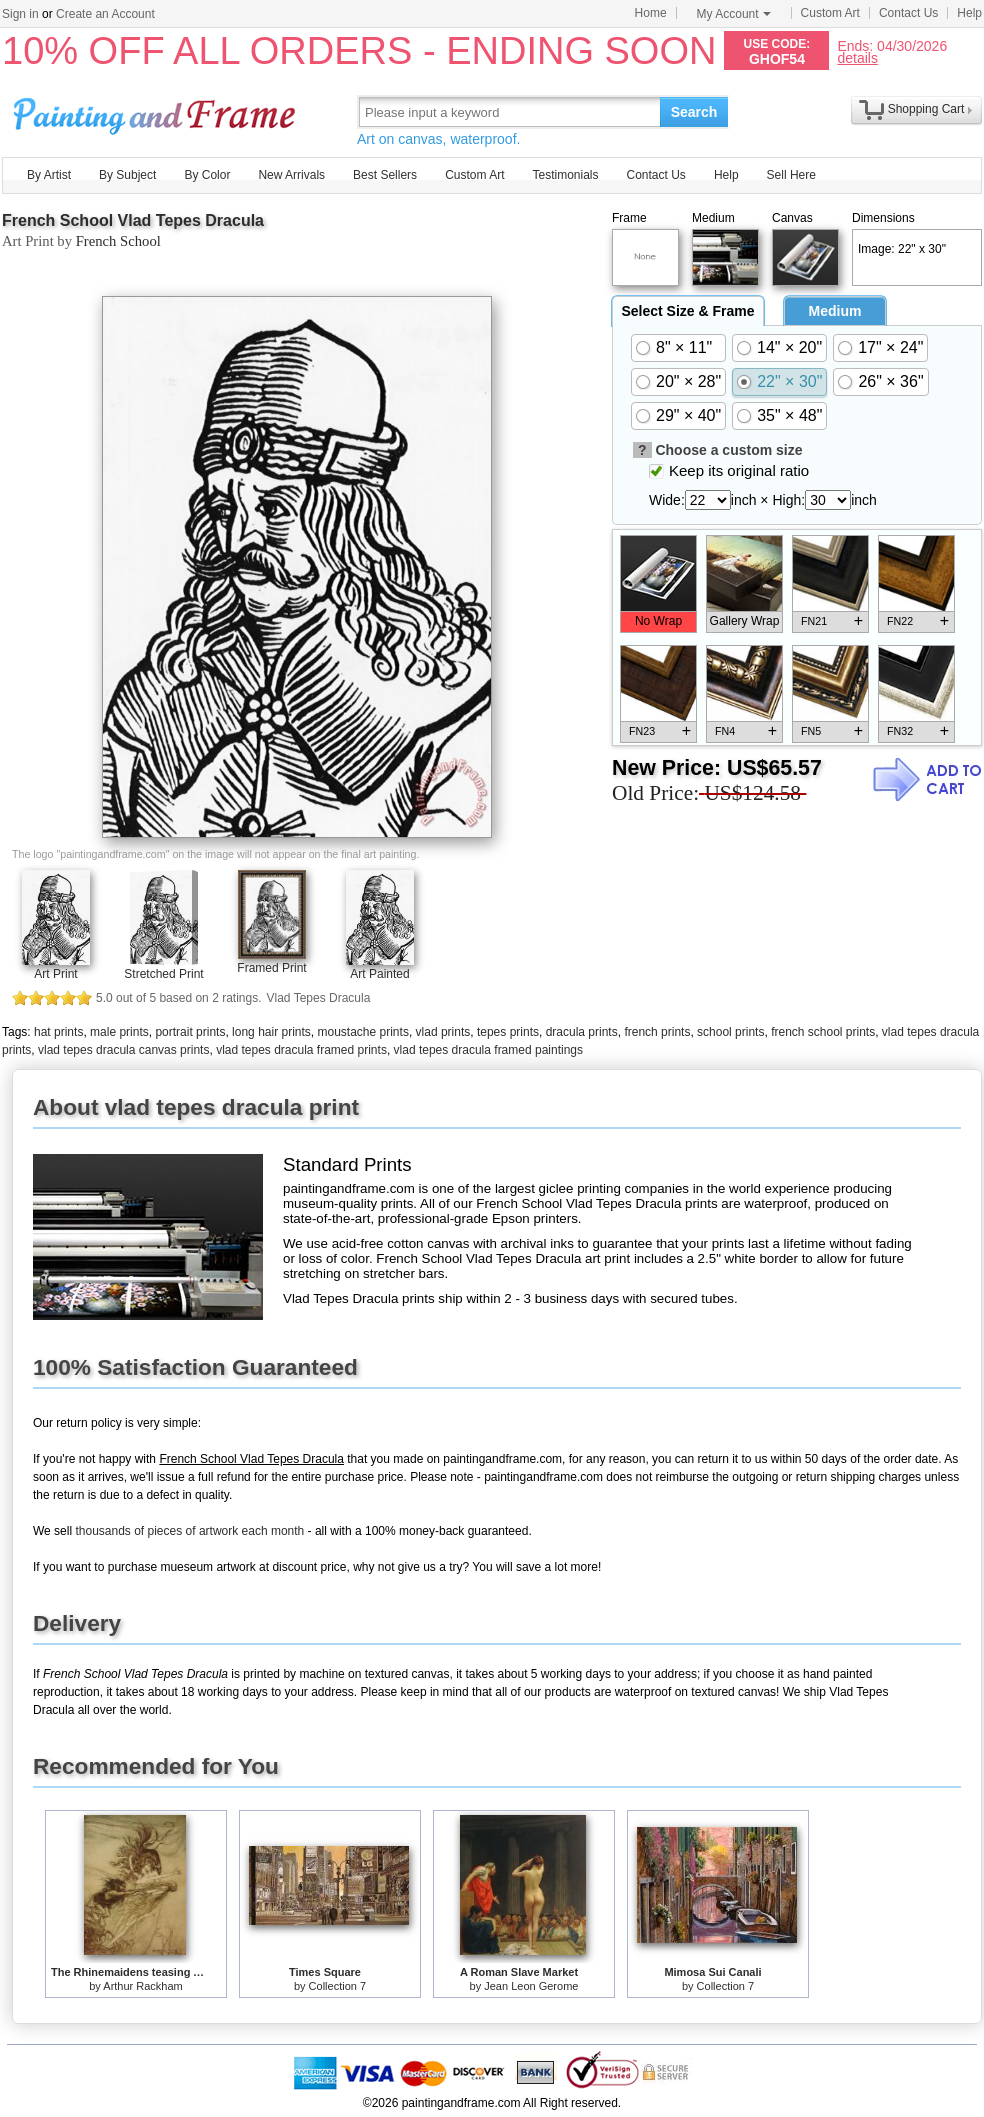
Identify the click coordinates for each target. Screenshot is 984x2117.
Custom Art (830, 13)
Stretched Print (163, 974)
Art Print (55, 974)
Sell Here (791, 175)
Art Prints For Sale (157, 111)
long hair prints (271, 1032)
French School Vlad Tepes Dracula (133, 220)
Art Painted (379, 974)
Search (694, 112)
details (857, 57)
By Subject (127, 175)
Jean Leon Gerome (531, 1986)
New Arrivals (291, 175)
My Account (734, 14)
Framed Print (271, 968)
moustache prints (363, 1032)
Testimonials (565, 175)
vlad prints (443, 1032)
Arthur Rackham (142, 1986)
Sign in (20, 14)
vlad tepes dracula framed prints (301, 1050)
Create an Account (105, 14)
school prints (730, 1032)
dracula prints (582, 1032)
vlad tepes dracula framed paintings (488, 1050)
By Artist (49, 175)
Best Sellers (385, 175)
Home (651, 13)
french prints (657, 1032)
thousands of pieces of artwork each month (189, 1531)
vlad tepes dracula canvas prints (123, 1050)
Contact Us (908, 13)
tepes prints (508, 1032)
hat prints (58, 1032)
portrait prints (190, 1032)
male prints (119, 1032)
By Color (207, 175)
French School (118, 241)
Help (969, 13)
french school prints (823, 1032)
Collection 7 (337, 1986)
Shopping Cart (926, 109)
